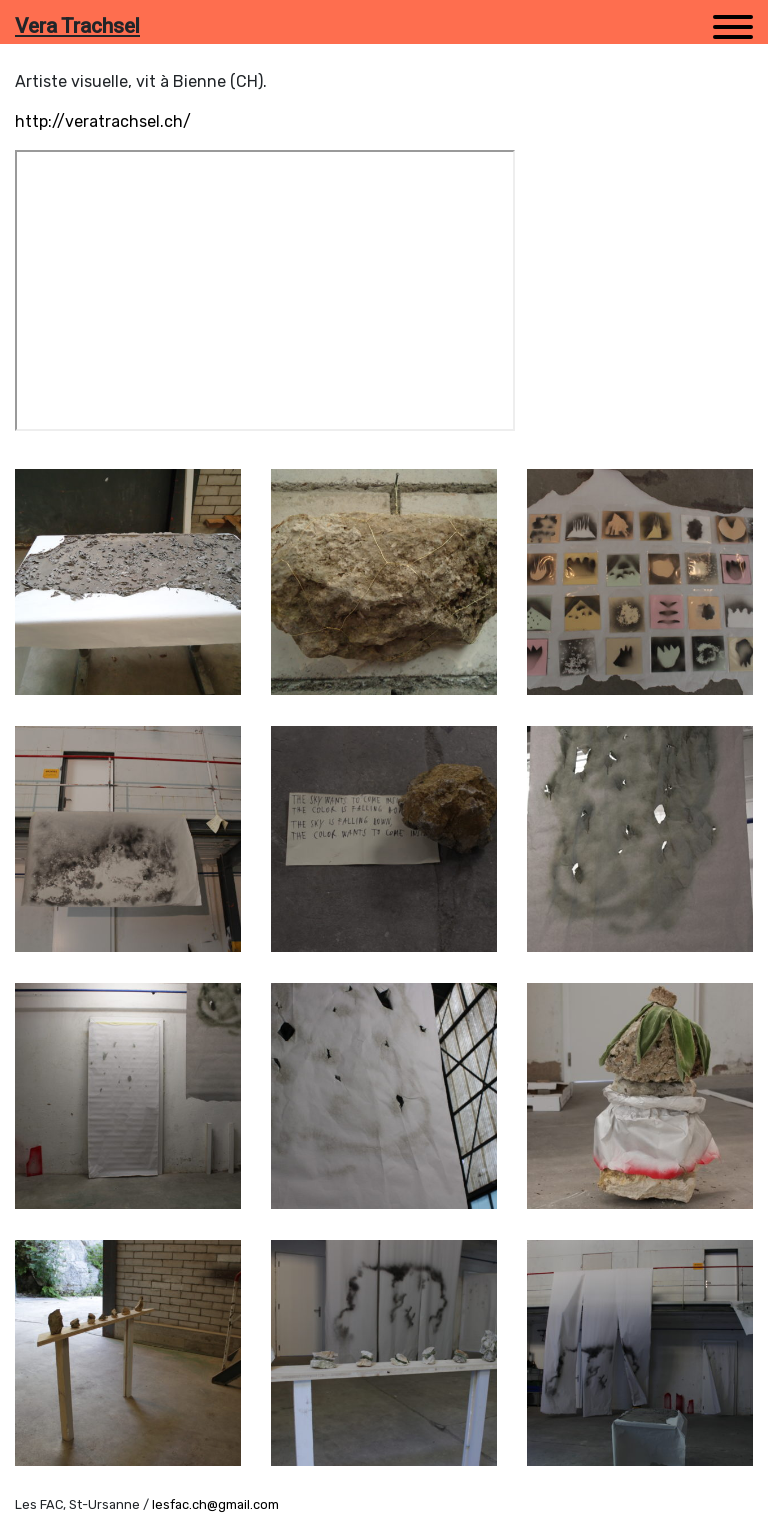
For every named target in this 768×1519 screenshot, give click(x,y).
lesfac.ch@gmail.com (215, 1504)
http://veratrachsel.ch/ (103, 121)
